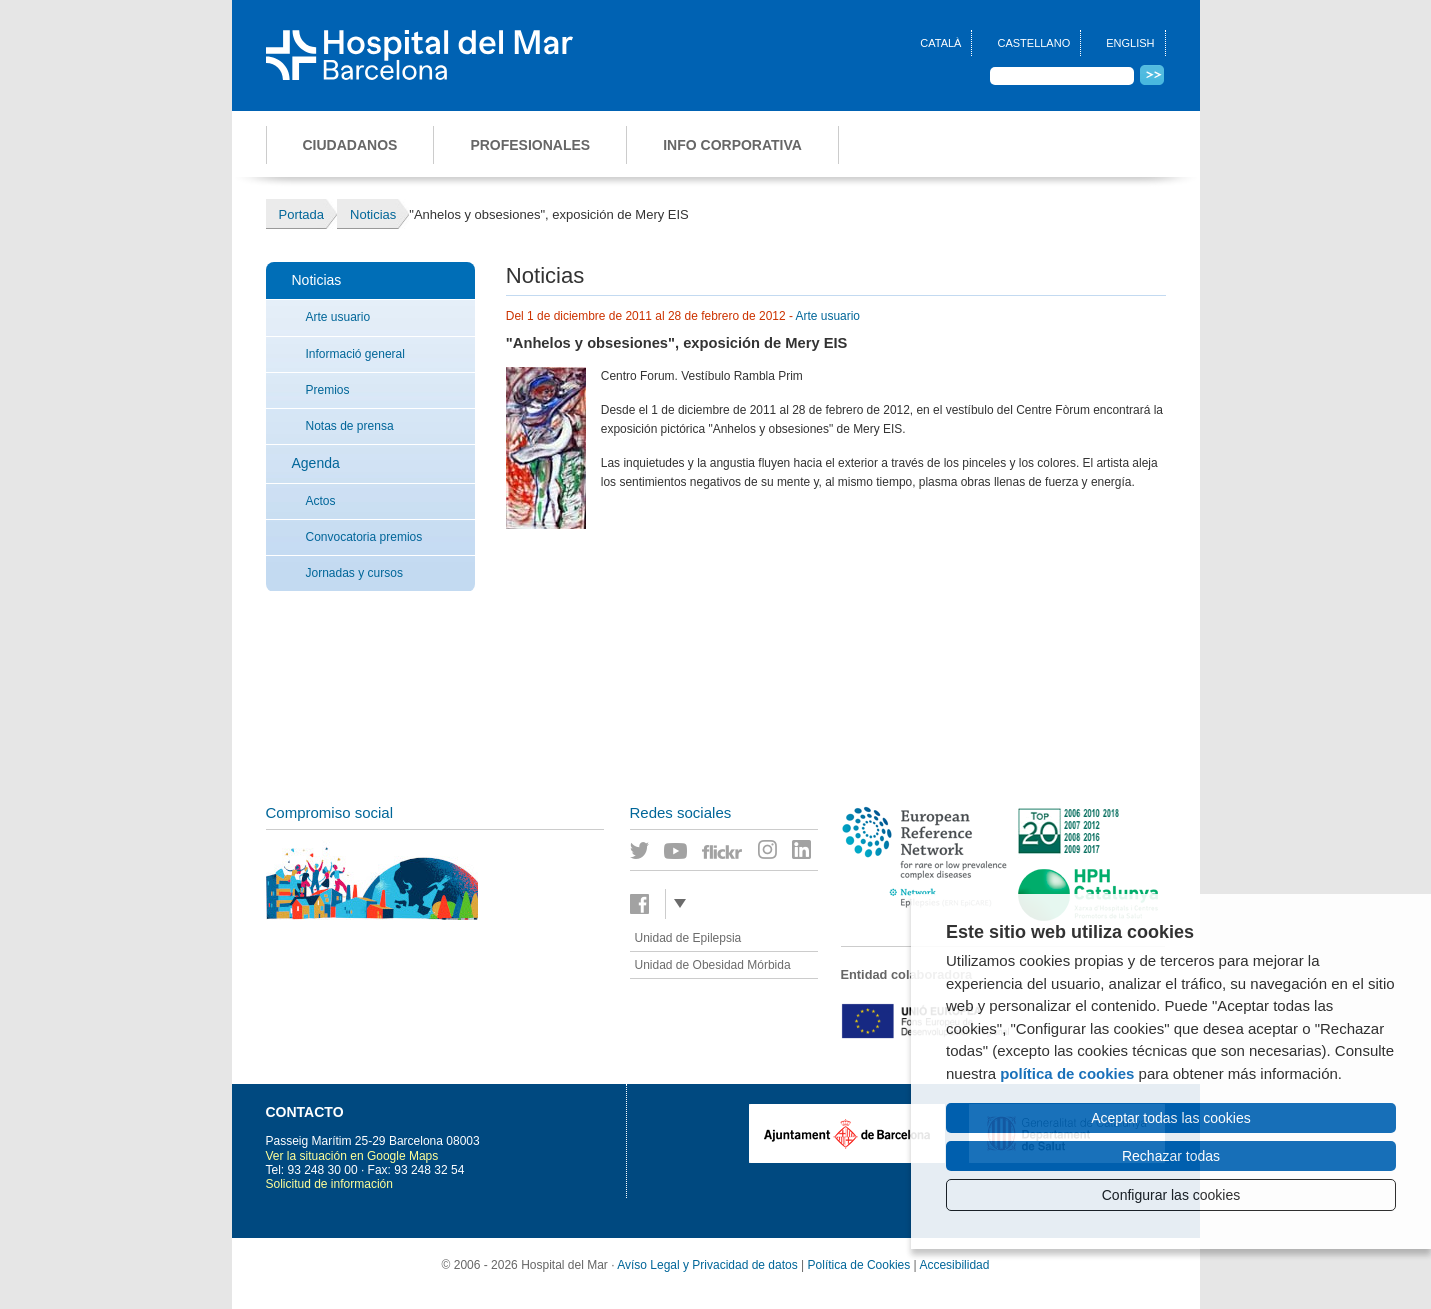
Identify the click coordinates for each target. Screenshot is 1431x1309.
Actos (321, 501)
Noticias (317, 280)
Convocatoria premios (364, 537)
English (1130, 43)
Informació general (355, 354)
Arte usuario (338, 317)
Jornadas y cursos (354, 573)
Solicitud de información (329, 1184)
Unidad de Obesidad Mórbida (713, 965)
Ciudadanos (350, 145)
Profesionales (530, 145)
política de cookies (1067, 1073)
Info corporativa (732, 145)
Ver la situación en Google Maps (352, 1156)
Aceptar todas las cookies (1171, 1118)
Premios (328, 390)
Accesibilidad (954, 1265)
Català (940, 43)
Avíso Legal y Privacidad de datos (707, 1265)
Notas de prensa (350, 426)
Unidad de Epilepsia (688, 938)
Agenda (316, 463)
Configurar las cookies (1171, 1195)
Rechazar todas (1171, 1156)
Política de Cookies (859, 1265)
